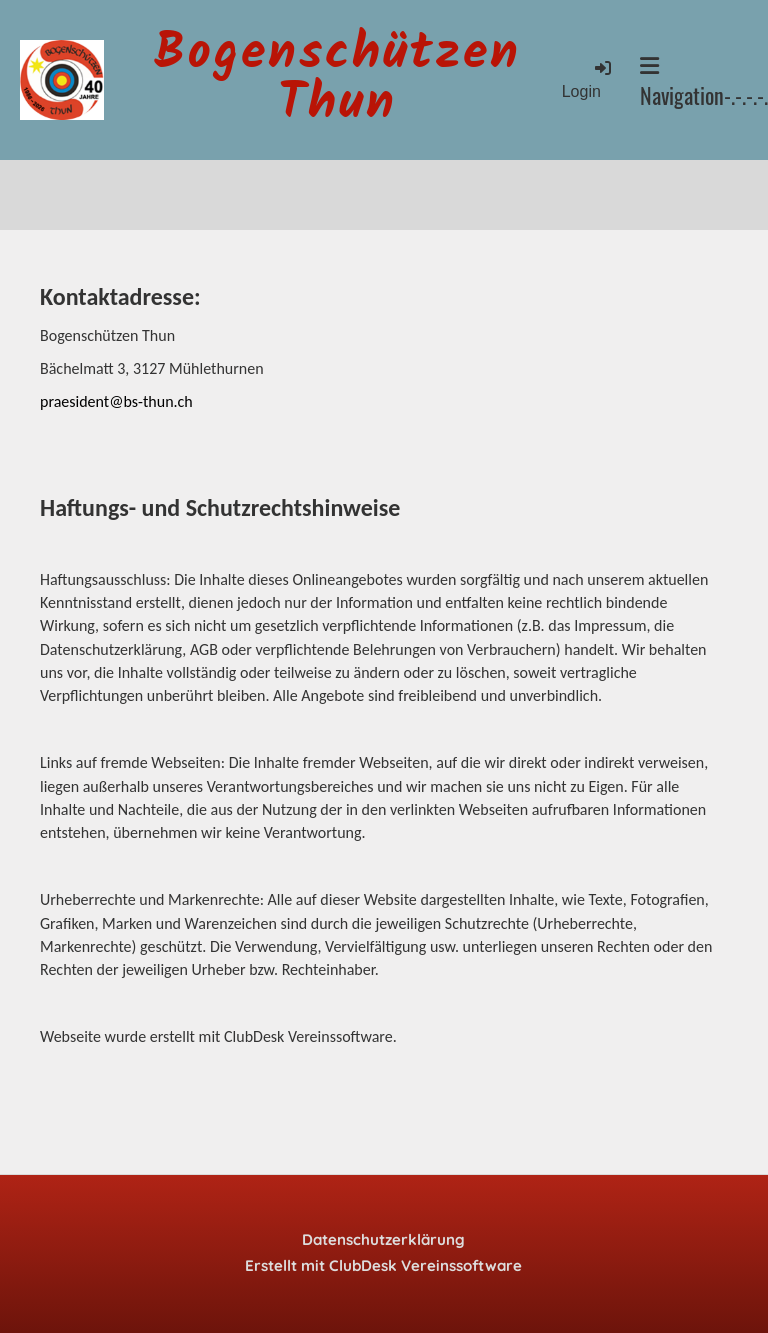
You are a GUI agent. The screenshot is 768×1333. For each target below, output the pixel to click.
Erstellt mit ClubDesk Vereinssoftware (383, 1265)
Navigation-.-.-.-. (704, 83)
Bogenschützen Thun (337, 80)
